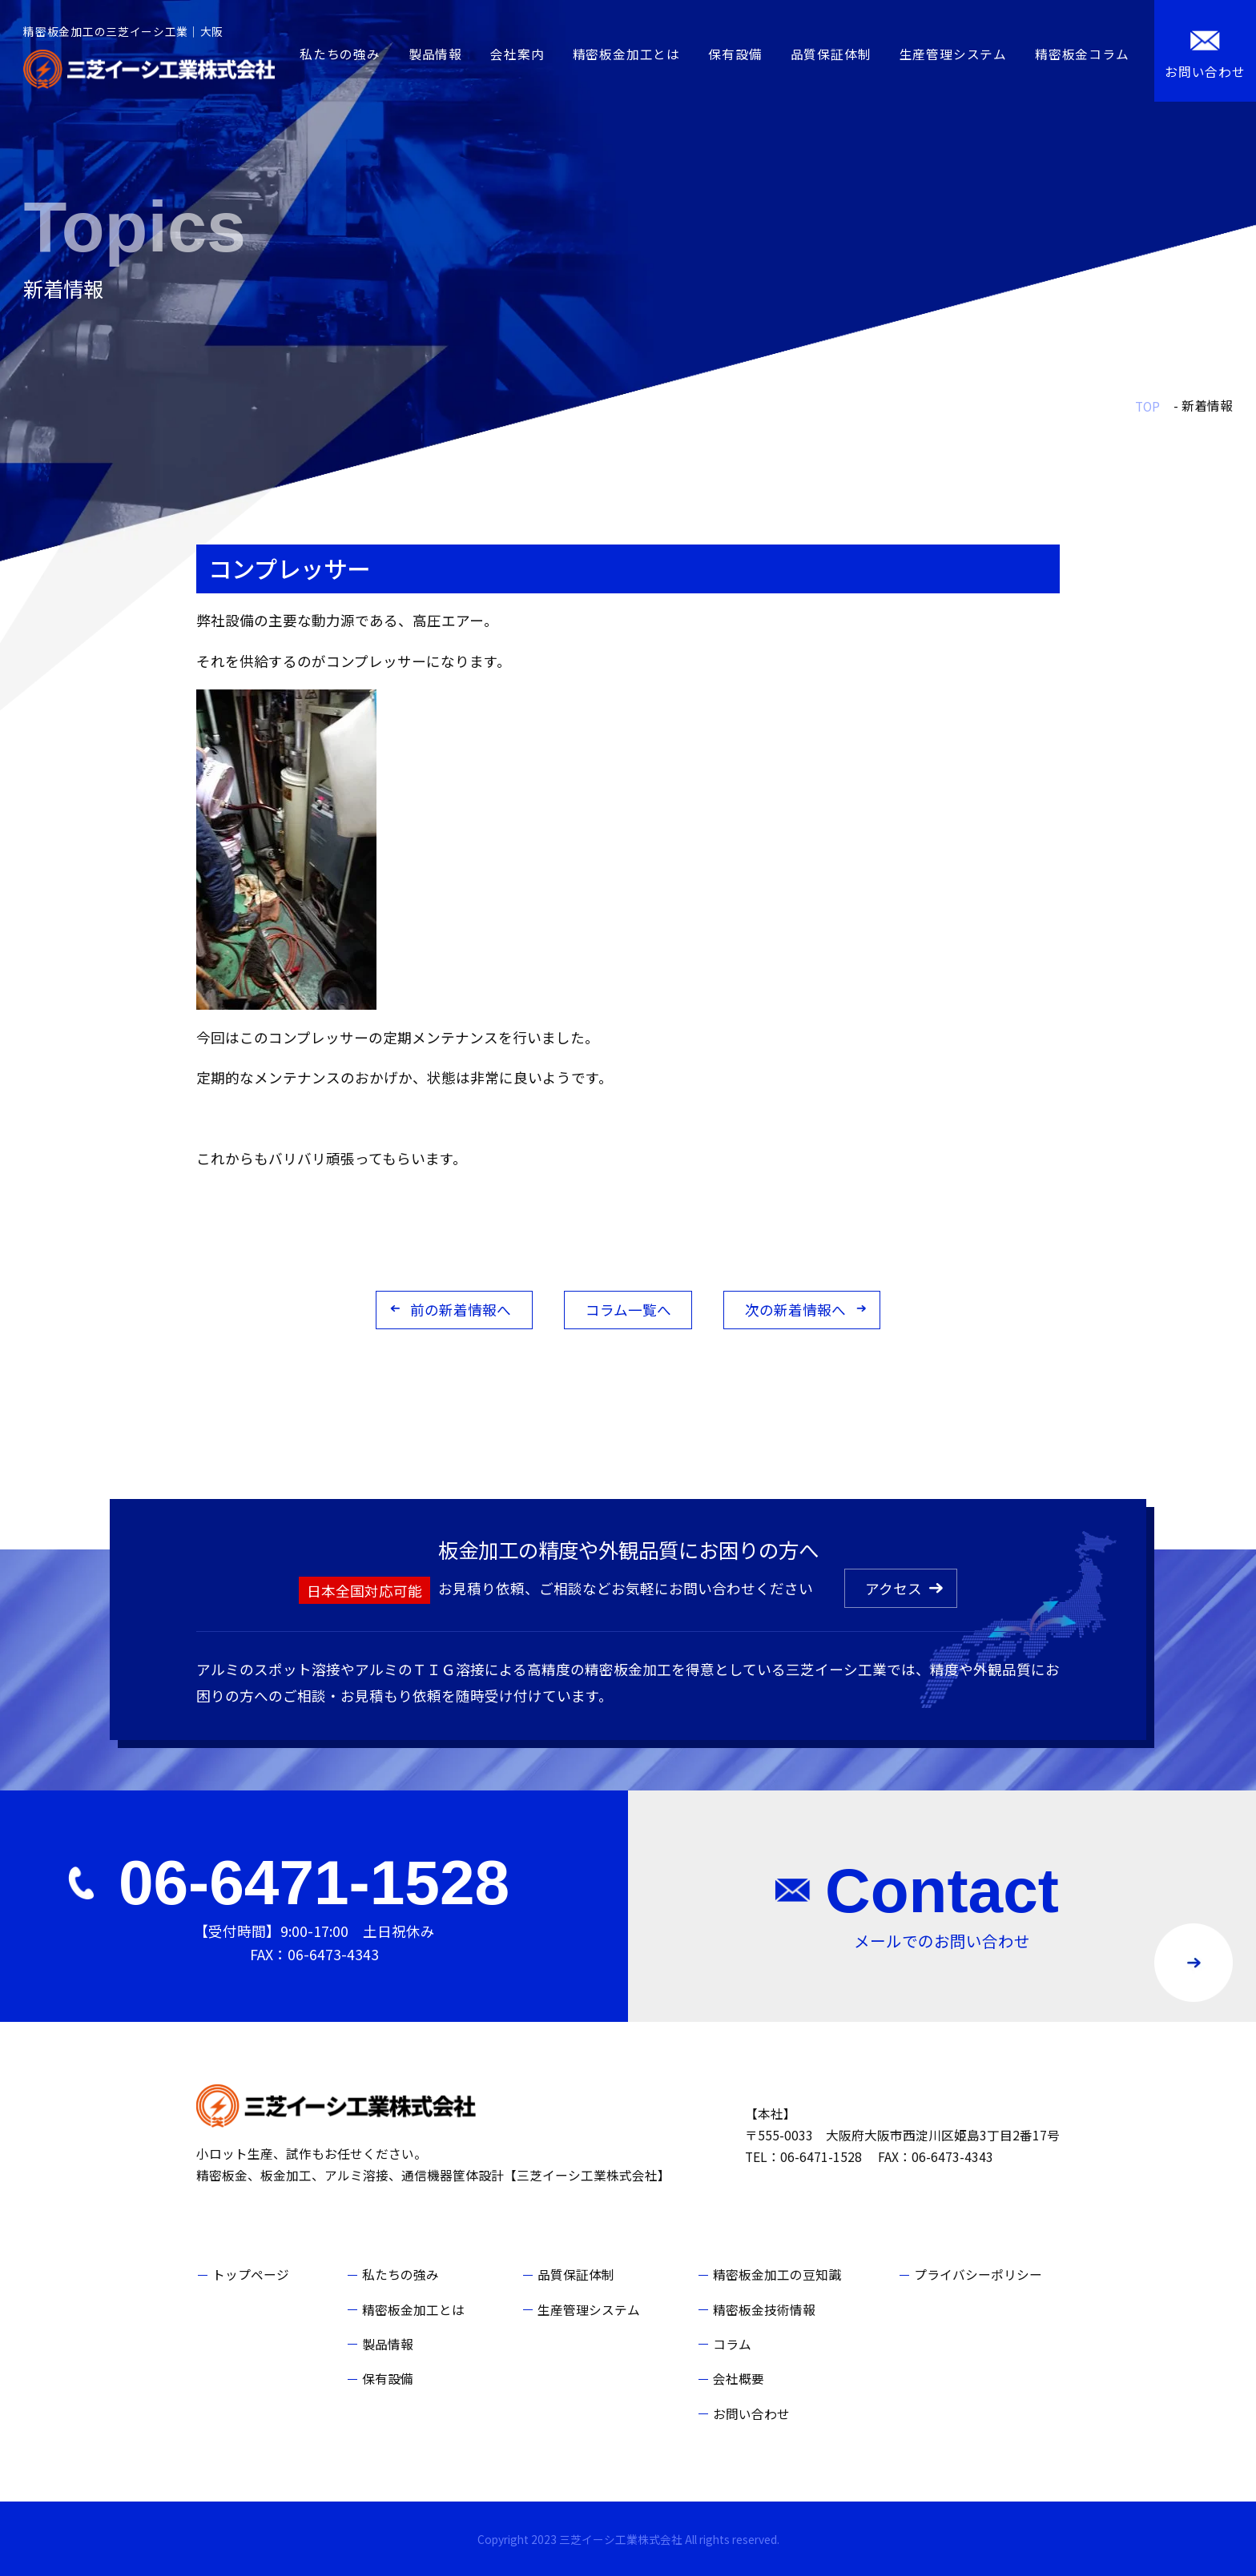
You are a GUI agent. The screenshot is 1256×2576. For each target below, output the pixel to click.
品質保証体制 (831, 54)
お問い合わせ (751, 2414)
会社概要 (738, 2378)
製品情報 (435, 54)
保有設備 (735, 54)
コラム (732, 2344)
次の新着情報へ (795, 1310)
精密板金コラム (1082, 54)
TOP (1147, 406)
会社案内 (517, 54)
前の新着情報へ (460, 1310)
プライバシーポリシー (978, 2274)
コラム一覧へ (628, 1310)
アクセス (893, 1588)
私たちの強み (340, 54)
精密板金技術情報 (764, 2310)
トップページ (250, 2274)
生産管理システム (953, 54)
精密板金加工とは (626, 54)
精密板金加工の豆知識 (777, 2274)
